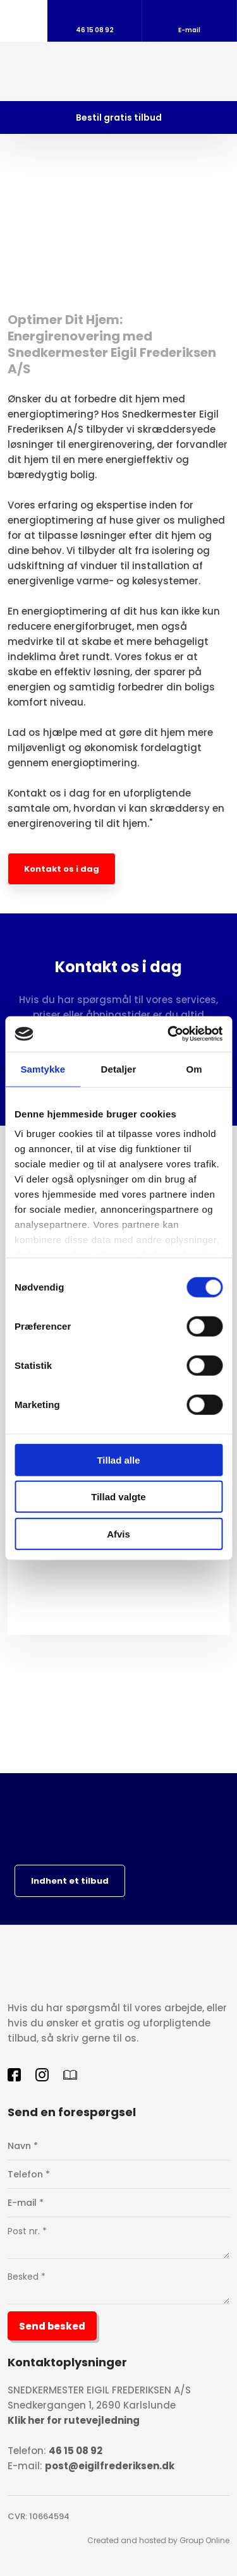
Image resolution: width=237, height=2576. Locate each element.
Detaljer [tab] (119, 1068)
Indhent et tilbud (70, 1881)
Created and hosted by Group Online (158, 2540)
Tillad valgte (118, 1496)
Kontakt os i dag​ (61, 869)
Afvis (118, 1533)
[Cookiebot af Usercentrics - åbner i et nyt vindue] (168, 1034)
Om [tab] (194, 1068)
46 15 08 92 (75, 2450)
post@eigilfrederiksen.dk (109, 2465)
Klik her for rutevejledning (74, 2420)
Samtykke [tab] (42, 1068)
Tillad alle (118, 1459)
